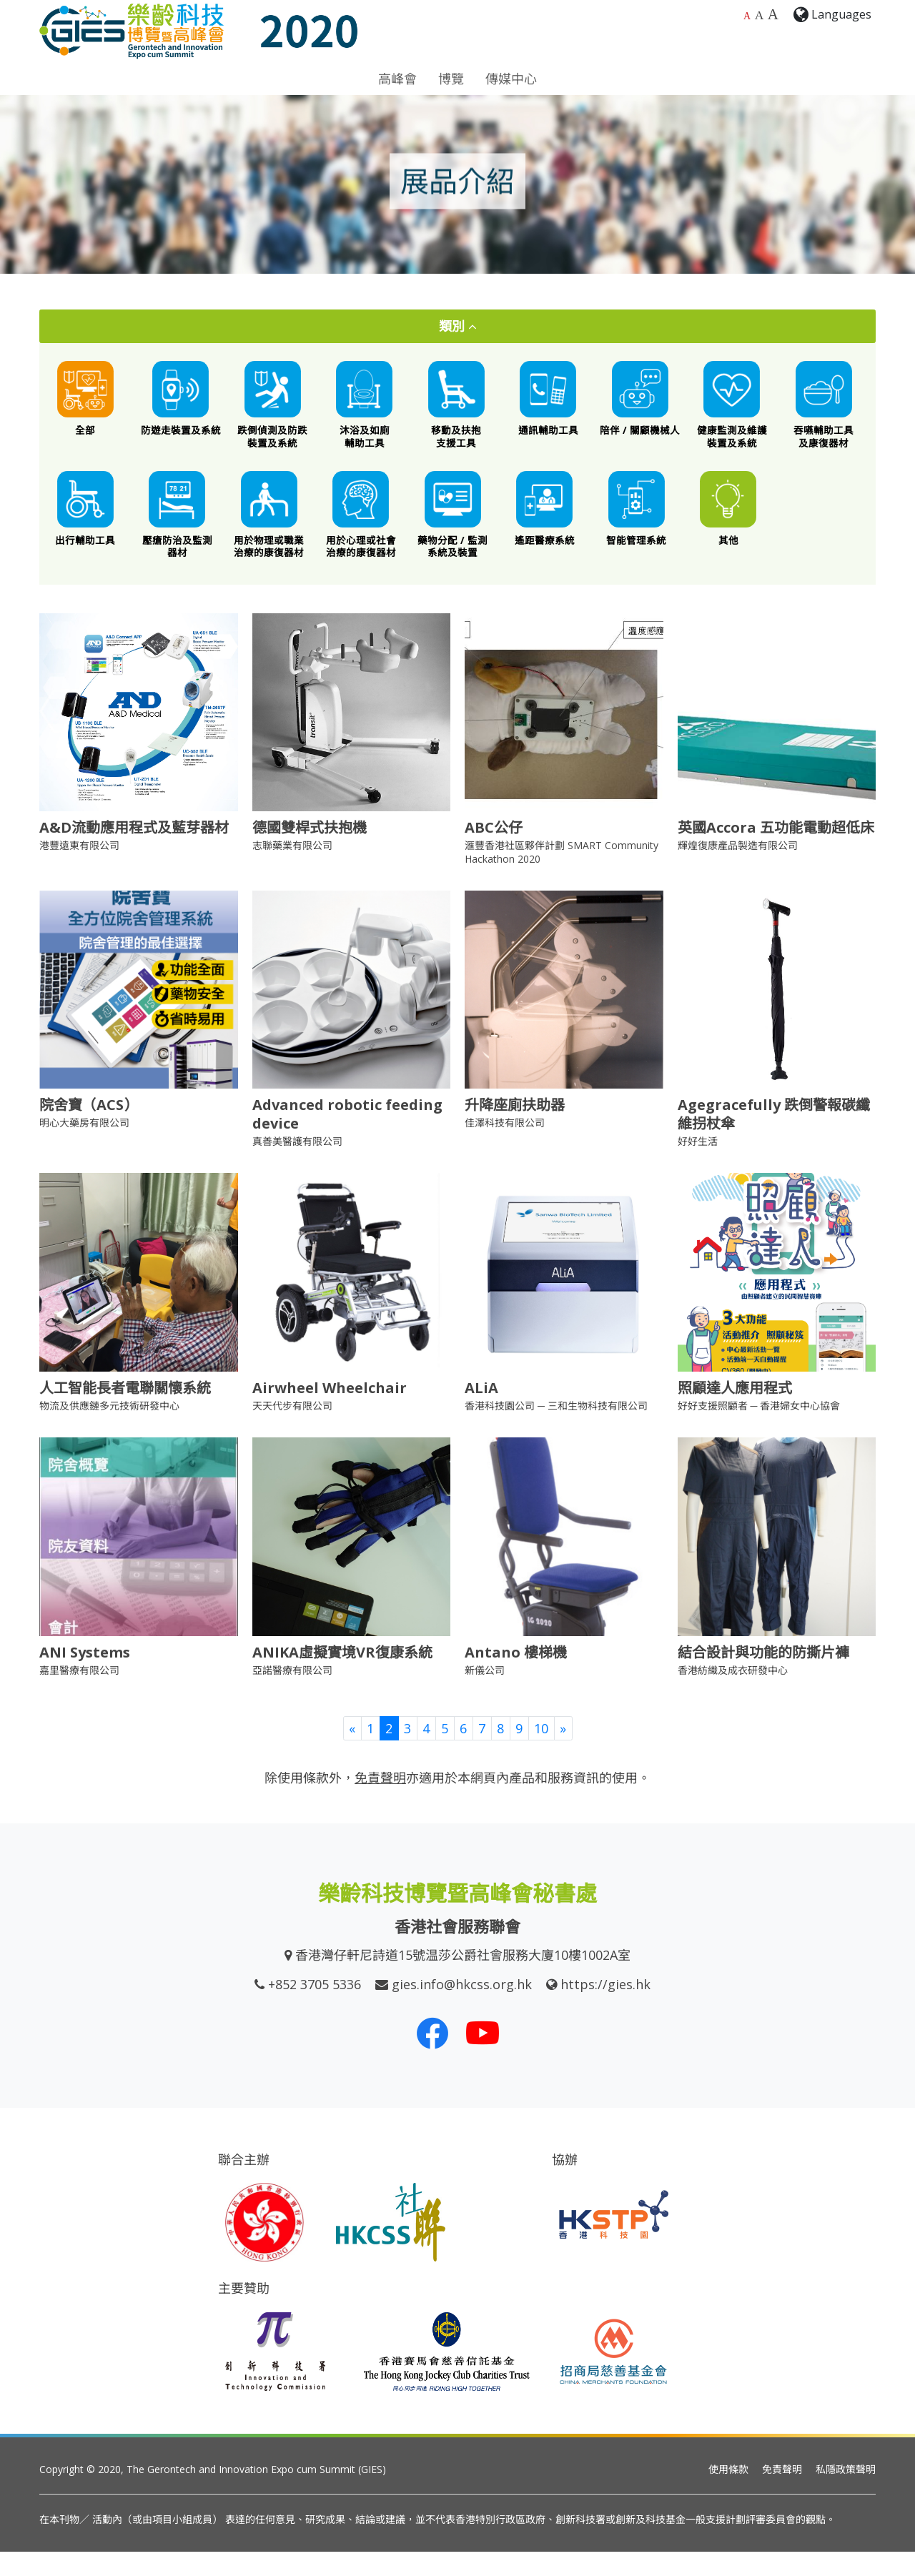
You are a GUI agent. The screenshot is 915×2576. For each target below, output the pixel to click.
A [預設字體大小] (747, 16)
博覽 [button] (451, 78)
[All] (85, 405)
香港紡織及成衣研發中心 (733, 1694)
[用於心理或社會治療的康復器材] (361, 533)
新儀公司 (485, 1694)
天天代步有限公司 (292, 1430)
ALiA (481, 1412)
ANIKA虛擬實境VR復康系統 (342, 1676)
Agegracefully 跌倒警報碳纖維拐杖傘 (774, 1139)
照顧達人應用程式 (735, 1412)
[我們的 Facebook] (432, 2058)
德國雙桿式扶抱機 (309, 852)
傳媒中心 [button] (511, 78)
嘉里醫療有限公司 (79, 1694)
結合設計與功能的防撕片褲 (763, 1676)
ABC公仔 (494, 852)
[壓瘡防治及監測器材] (177, 533)
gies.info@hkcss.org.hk (462, 2009)
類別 (458, 326)
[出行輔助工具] (85, 527)
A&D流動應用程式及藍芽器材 (134, 852)
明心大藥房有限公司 (84, 1147)
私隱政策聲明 (846, 2493)
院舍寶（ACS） (88, 1129)
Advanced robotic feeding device (347, 1139)
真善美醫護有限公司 (297, 1166)
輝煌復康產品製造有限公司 (738, 870)
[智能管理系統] (636, 527)
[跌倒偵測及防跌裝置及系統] (272, 411)
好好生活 (698, 1166)
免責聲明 (782, 2493)
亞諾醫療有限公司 (292, 1694)
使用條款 (728, 2493)
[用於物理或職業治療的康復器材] (269, 533)
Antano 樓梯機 (516, 1676)
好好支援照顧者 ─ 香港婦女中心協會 (759, 1430)
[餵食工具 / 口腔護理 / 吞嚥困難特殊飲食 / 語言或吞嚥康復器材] (823, 411)
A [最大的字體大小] (773, 14)
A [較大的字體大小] (759, 15)
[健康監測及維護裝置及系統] (732, 411)
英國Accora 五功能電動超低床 (776, 852)
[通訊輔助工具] (548, 405)
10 (541, 1752)
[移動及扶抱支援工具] (456, 411)
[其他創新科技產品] (728, 527)
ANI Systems (84, 1676)
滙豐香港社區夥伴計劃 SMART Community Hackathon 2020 (561, 876)
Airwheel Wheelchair (329, 1412)
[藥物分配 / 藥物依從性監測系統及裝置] (452, 533)
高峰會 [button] (397, 78)
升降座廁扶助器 (515, 1129)
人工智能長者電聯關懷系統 (125, 1412)
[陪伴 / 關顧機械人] (640, 405)
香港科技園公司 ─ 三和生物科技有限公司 (556, 1430)
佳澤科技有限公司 (505, 1147)
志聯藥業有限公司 (292, 870)
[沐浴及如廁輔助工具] (365, 411)
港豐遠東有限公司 (79, 870)
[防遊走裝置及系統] (181, 405)
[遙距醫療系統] (545, 527)
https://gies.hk (605, 2009)
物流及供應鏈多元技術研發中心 (109, 1430)
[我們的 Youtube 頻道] (482, 2058)
